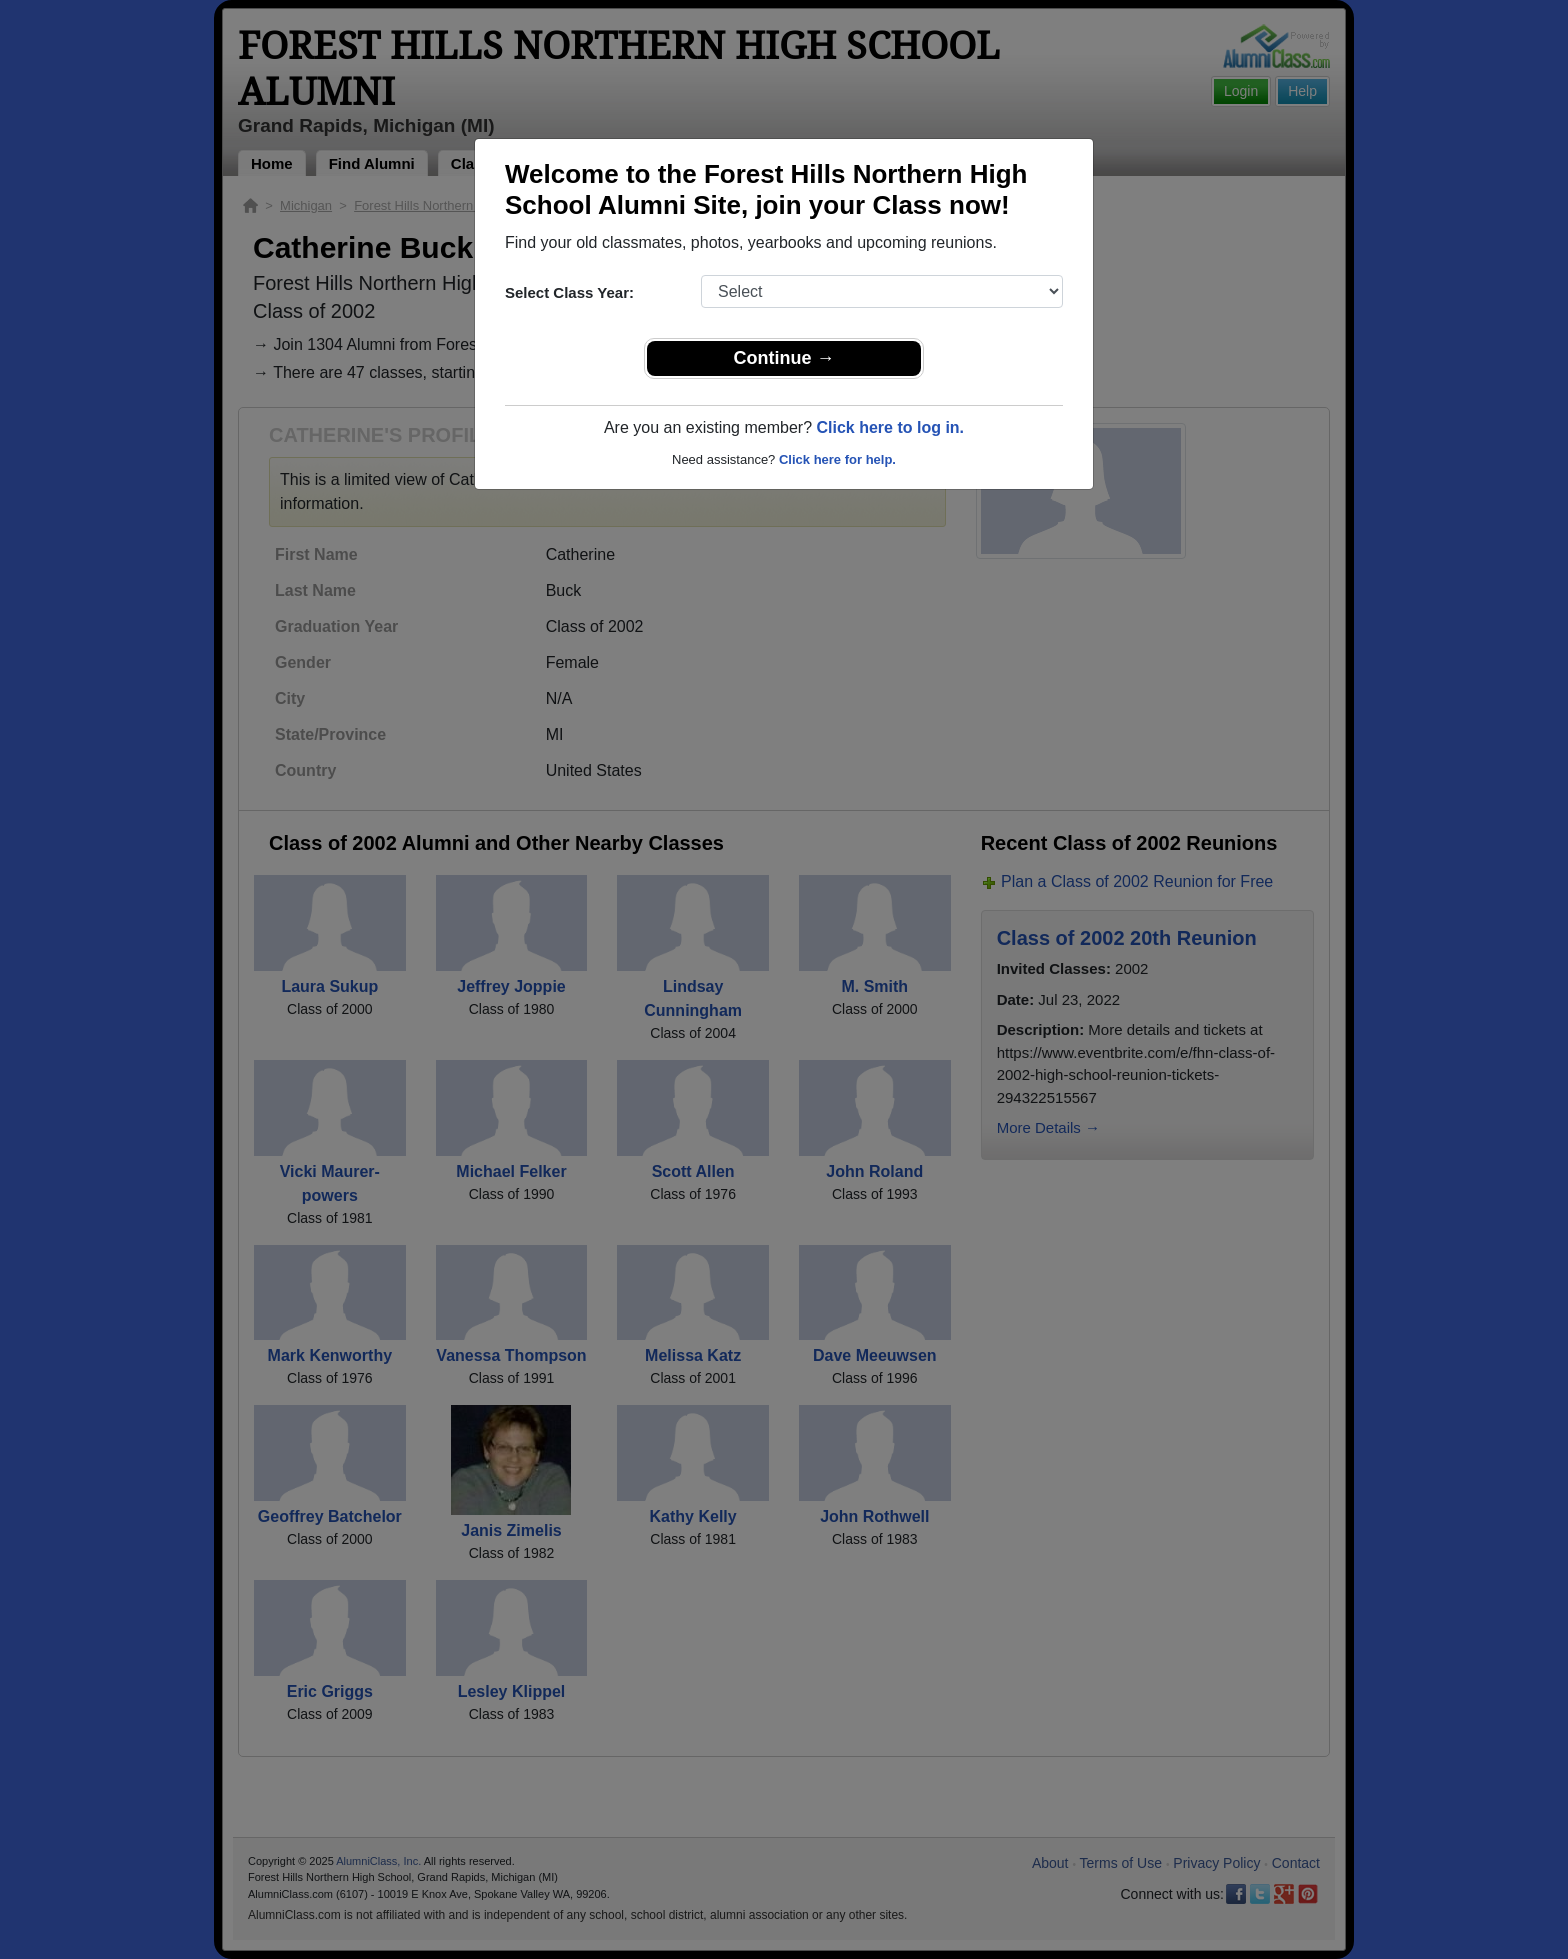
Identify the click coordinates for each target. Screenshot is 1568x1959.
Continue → (784, 358)
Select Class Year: (569, 292)
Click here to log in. (890, 427)
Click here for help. (837, 459)
